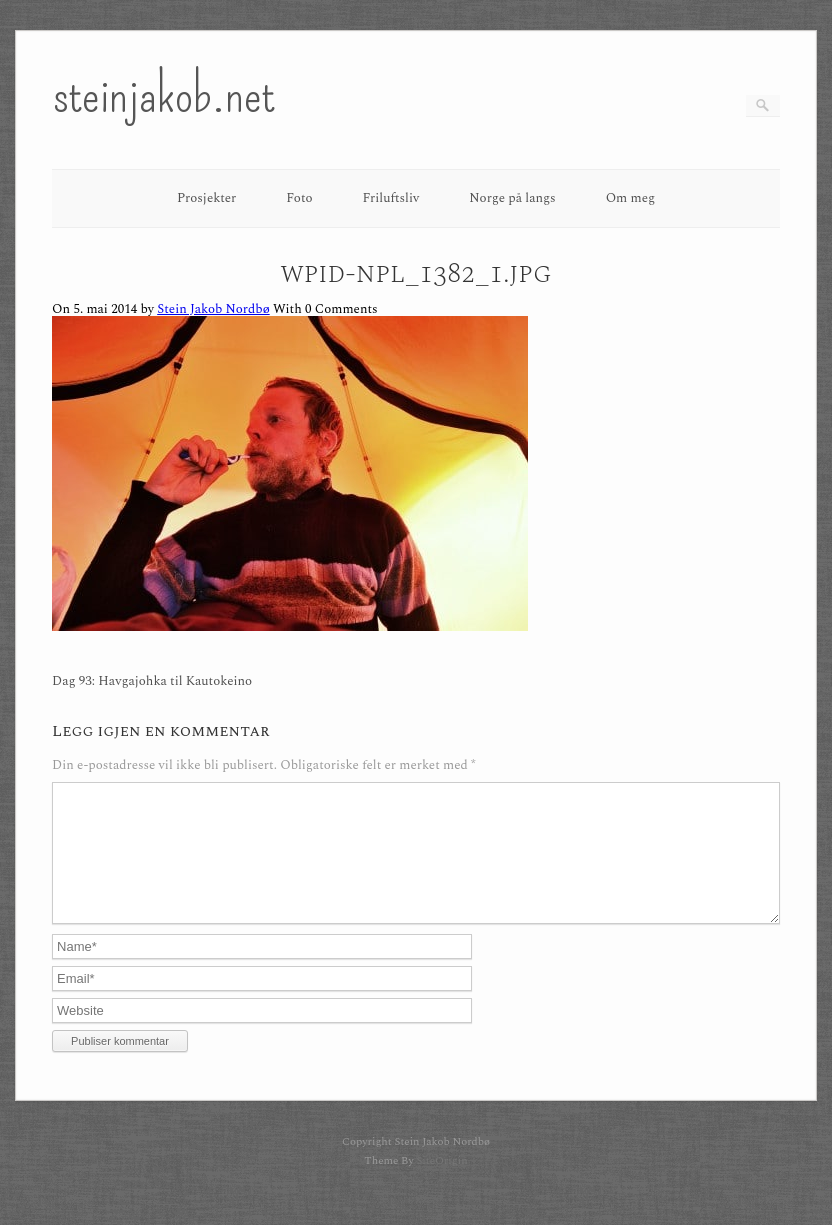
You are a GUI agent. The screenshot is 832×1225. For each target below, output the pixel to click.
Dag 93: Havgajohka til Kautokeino (152, 681)
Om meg (631, 198)
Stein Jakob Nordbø (213, 309)
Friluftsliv (391, 198)
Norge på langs (512, 198)
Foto (299, 198)
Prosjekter (206, 198)
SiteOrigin (441, 1184)
